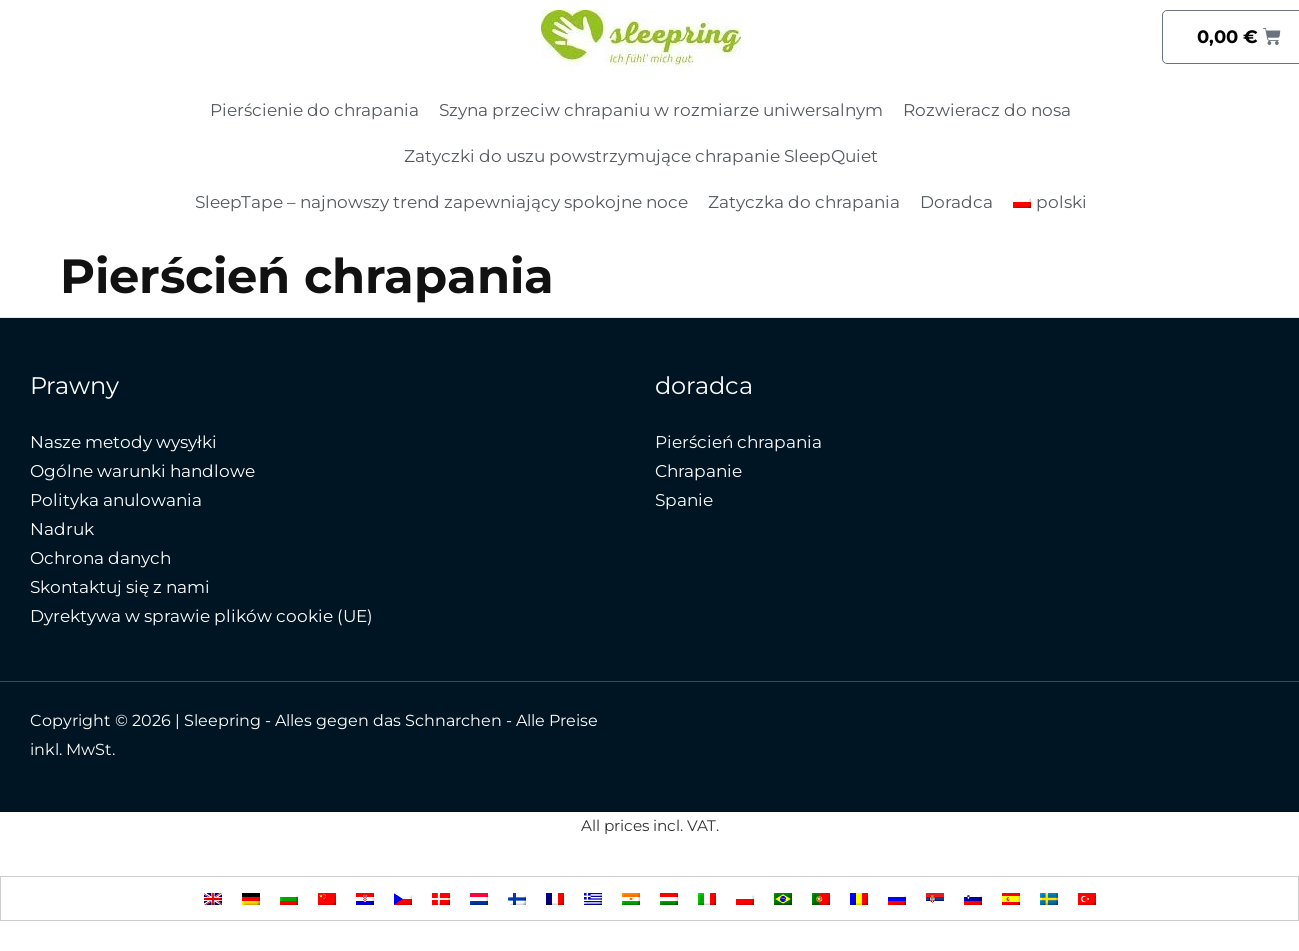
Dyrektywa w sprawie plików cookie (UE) (201, 616)
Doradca (956, 202)
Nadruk (62, 529)
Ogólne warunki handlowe (142, 471)
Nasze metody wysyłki (123, 442)
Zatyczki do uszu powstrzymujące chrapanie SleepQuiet (641, 156)
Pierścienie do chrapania (314, 110)
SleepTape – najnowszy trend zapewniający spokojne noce (441, 202)
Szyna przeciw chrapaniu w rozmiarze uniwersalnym (661, 110)
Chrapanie (698, 471)
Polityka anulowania (116, 500)
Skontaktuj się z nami (120, 587)
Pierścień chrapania (738, 442)
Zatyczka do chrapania (804, 202)
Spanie (684, 500)
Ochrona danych (100, 558)
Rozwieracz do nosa (987, 110)
